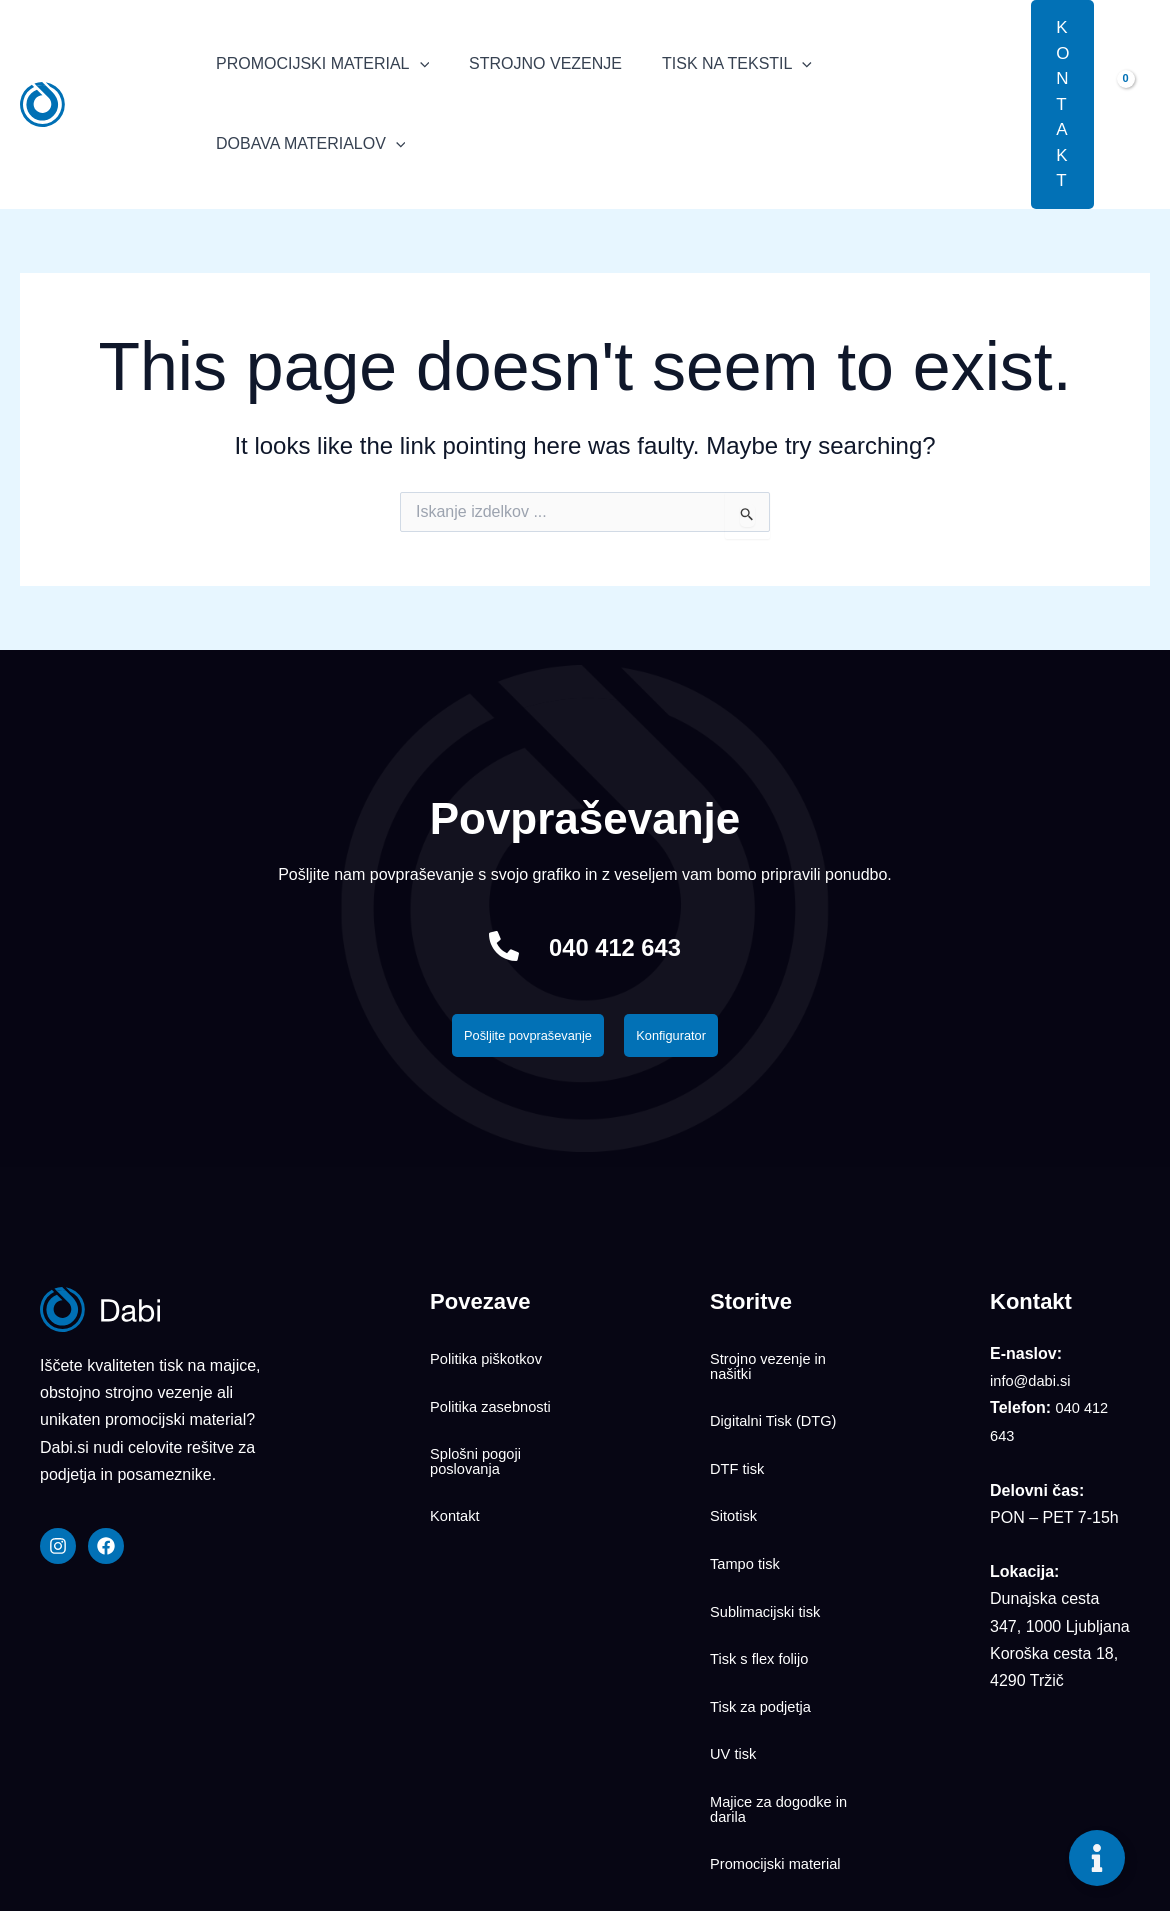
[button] (1001, 104)
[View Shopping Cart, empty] (1132, 104)
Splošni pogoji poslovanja (480, 1432)
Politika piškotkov (491, 1358)
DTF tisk (740, 1440)
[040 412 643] (487, 946)
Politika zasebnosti (496, 1391)
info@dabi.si (1034, 1386)
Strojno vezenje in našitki (773, 1366)
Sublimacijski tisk (770, 1539)
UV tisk (735, 1638)
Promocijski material (751, 1728)
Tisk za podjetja (765, 1605)
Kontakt (457, 1473)
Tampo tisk (748, 1506)
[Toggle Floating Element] (1097, 1858)
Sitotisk (736, 1473)
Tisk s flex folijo (764, 1572)
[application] (416, 64)
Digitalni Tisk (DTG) (779, 1407)
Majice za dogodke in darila (776, 1679)
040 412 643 (615, 945)
